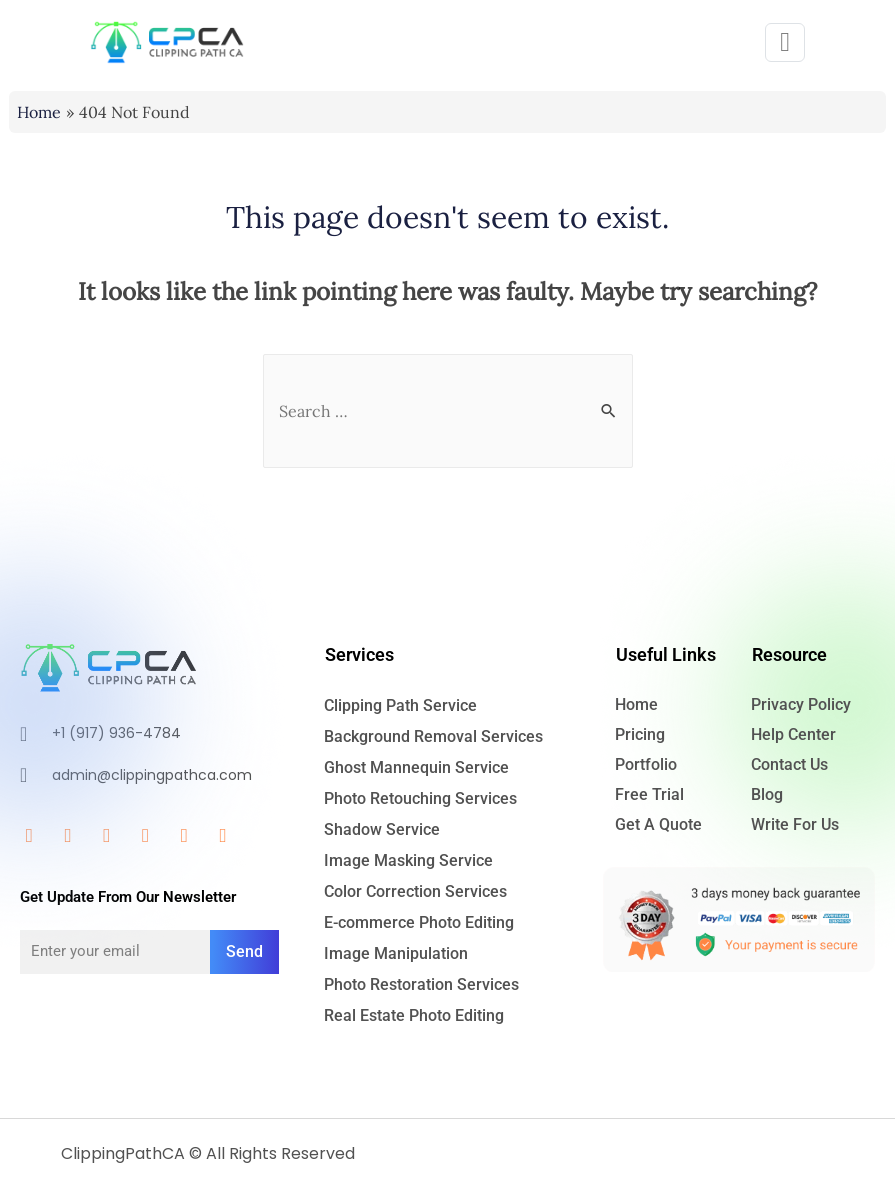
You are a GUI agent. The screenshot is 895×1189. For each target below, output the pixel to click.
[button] (785, 42)
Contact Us (789, 764)
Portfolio (646, 764)
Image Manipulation (396, 953)
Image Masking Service (408, 860)
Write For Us (795, 824)
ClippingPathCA (123, 1153)
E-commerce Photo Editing (419, 922)
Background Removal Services (433, 736)
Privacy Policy (801, 704)
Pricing (640, 734)
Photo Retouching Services (420, 798)
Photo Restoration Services (421, 984)
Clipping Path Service (400, 705)
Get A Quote (658, 824)
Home (636, 704)
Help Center (793, 734)
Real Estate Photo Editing (414, 1015)
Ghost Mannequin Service (416, 767)
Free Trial (649, 794)
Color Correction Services (415, 891)
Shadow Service (382, 829)
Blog (767, 794)
